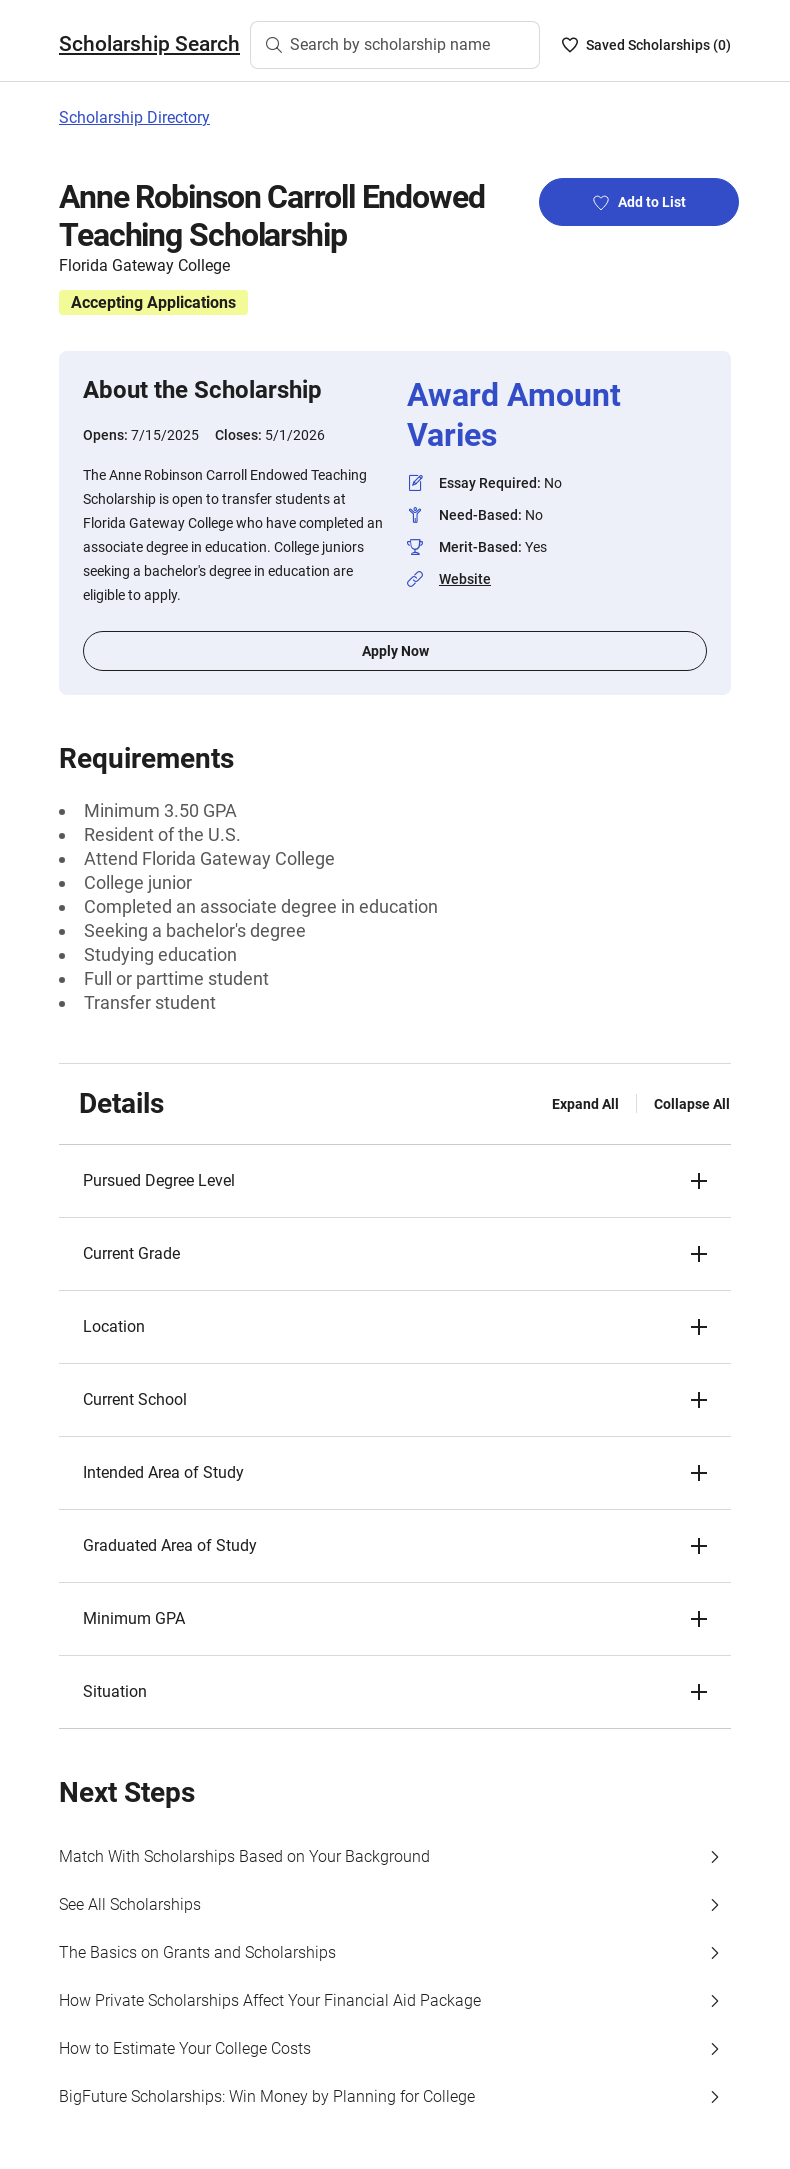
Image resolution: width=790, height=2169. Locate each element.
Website (465, 579)
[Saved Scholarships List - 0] (646, 45)
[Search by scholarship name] (395, 45)
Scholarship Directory (134, 117)
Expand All (585, 1104)
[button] (395, 1181)
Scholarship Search (149, 44)
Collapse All (692, 1104)
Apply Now (395, 651)
